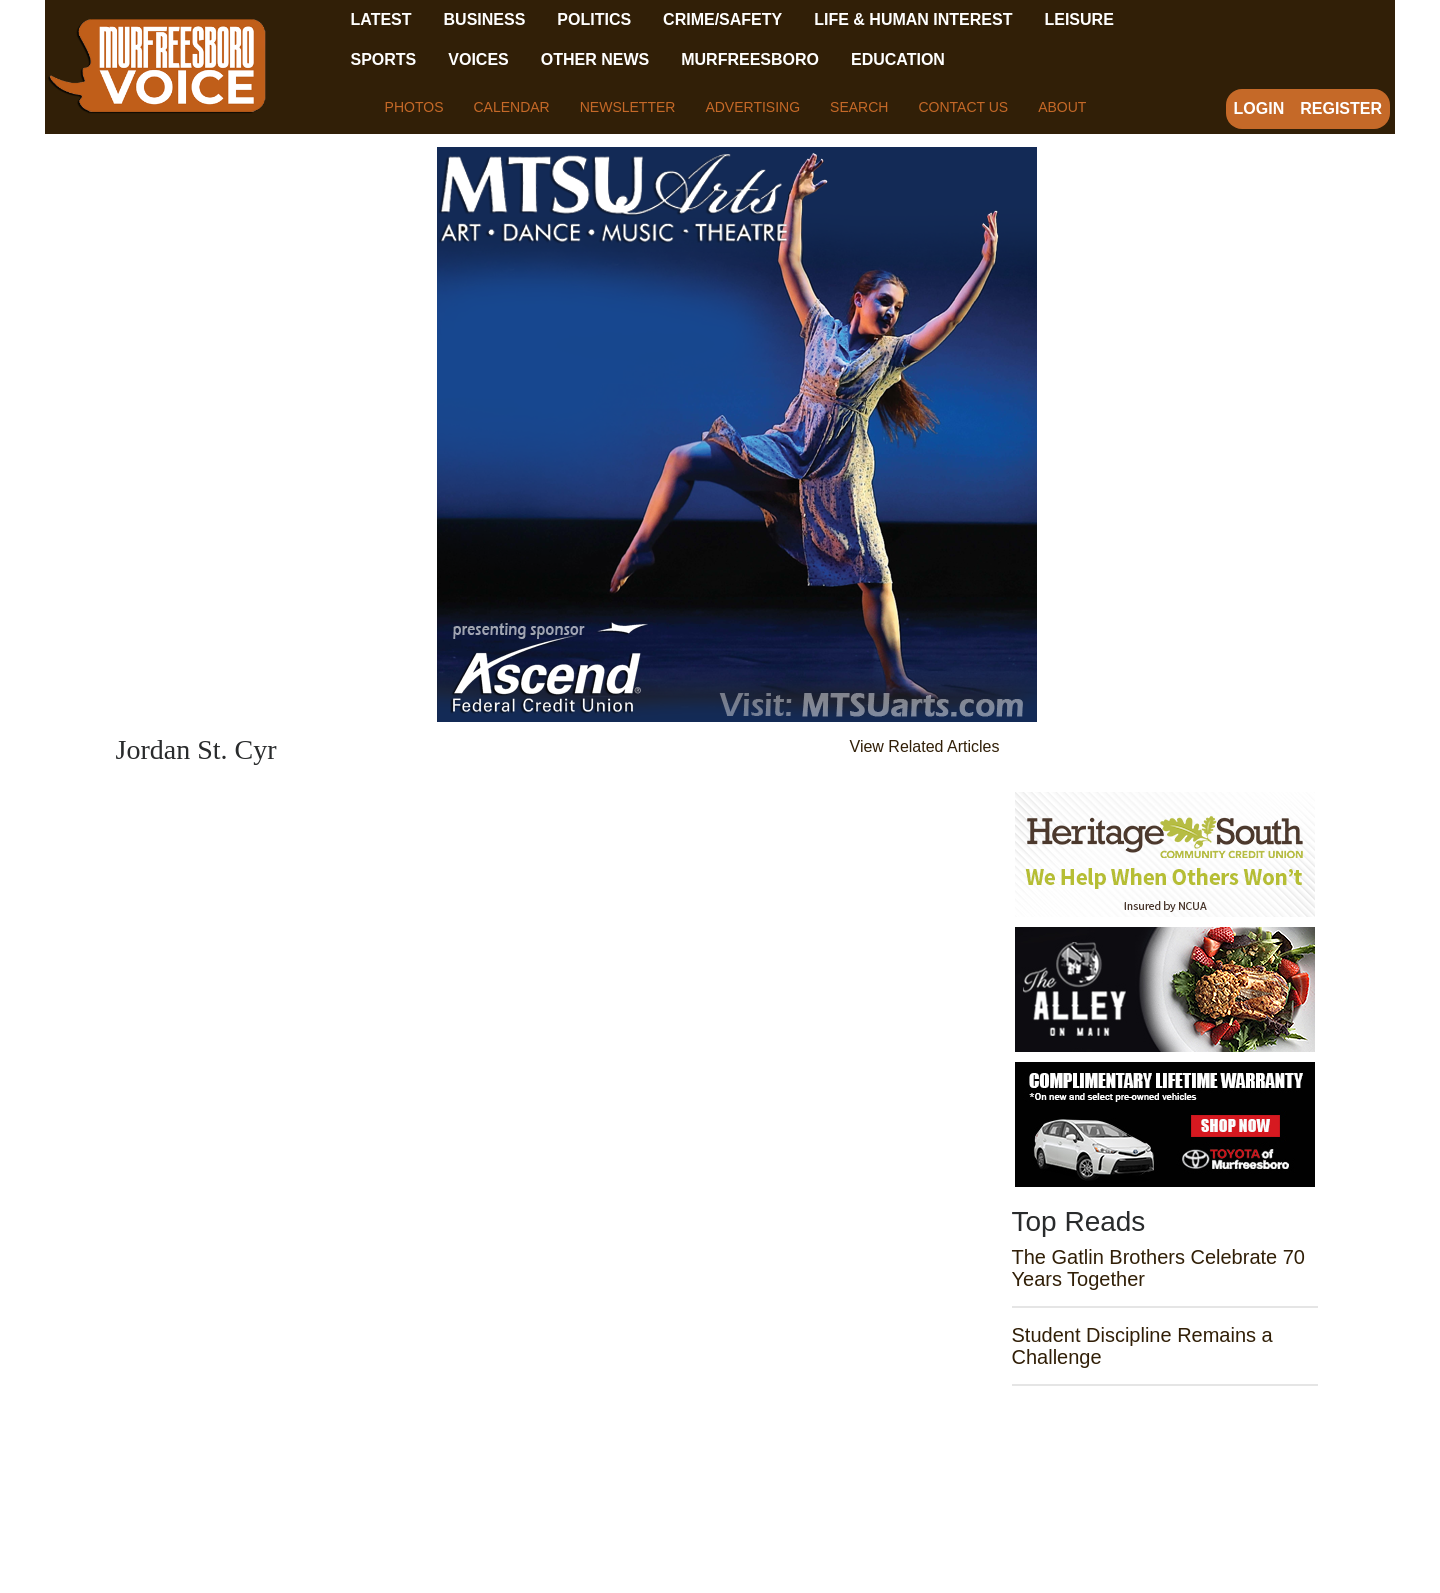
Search (859, 107)
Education (898, 59)
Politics (594, 19)
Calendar (511, 107)
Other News (595, 59)
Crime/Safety (722, 19)
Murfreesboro (750, 59)
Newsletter (628, 107)
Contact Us (963, 107)
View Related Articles (925, 746)
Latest (381, 19)
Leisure (1078, 19)
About (1062, 107)
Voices (478, 59)
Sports (384, 59)
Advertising (752, 107)
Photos (414, 107)
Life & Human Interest (913, 19)
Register (1341, 108)
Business (485, 19)
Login (1259, 108)
